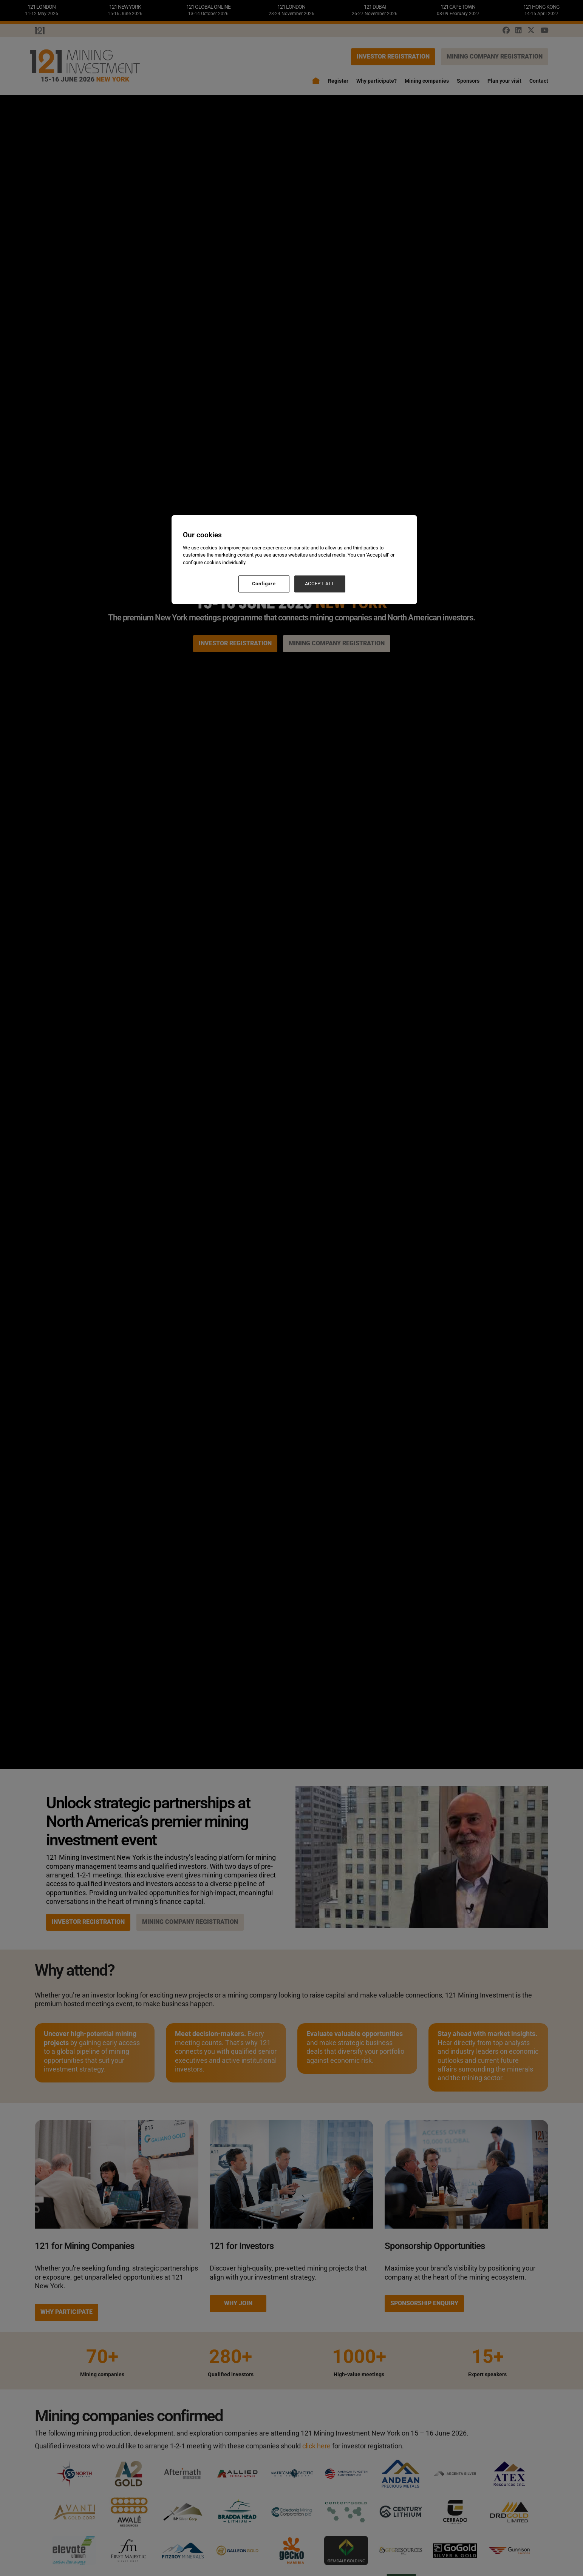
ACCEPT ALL (320, 583)
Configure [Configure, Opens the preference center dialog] (264, 583)
